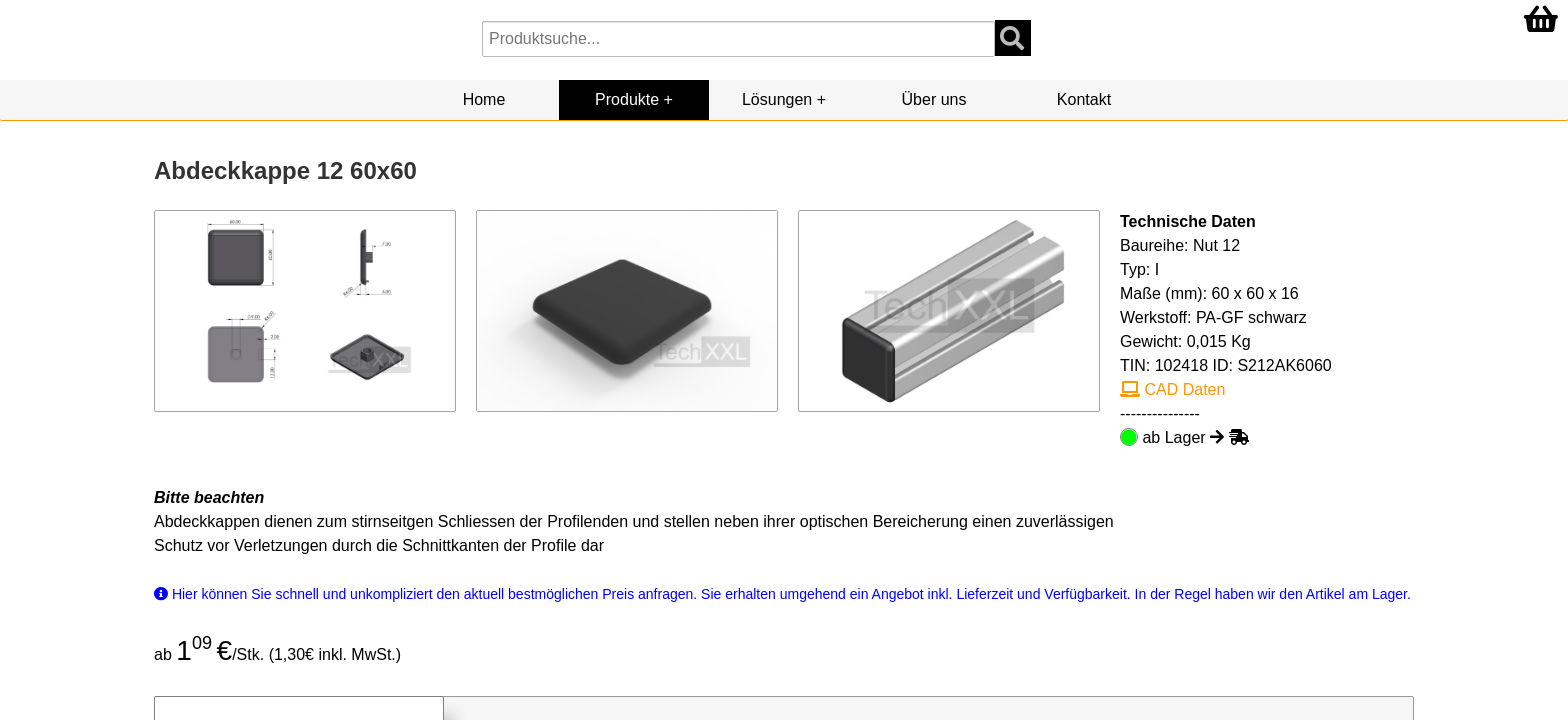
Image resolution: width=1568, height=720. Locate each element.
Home (484, 99)
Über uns (934, 99)
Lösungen (777, 99)
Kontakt (1084, 99)
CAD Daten (1172, 389)
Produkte (627, 99)
